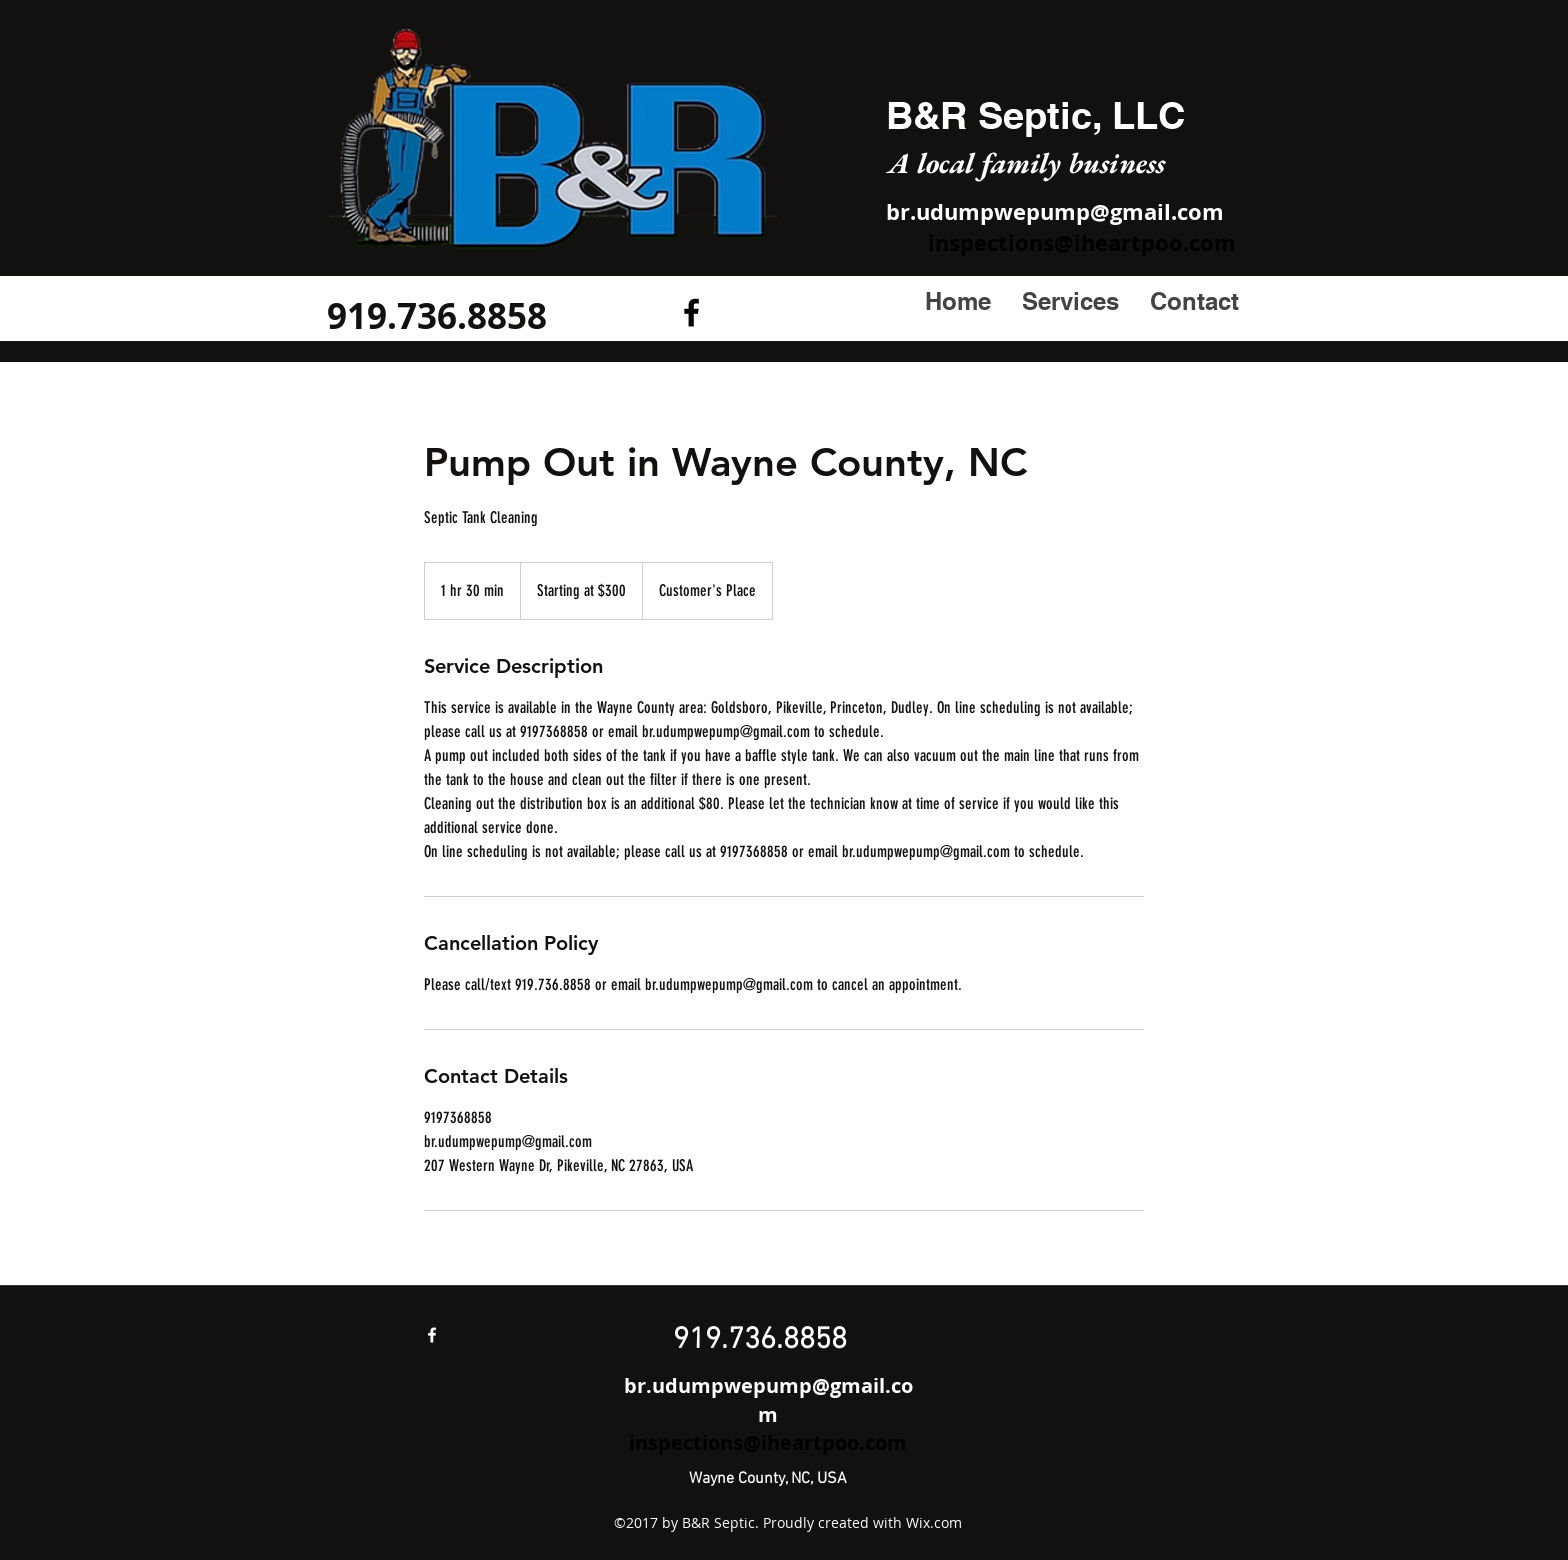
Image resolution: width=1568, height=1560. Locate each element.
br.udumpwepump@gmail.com (1055, 211)
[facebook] (432, 1335)
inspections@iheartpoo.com (1082, 242)
